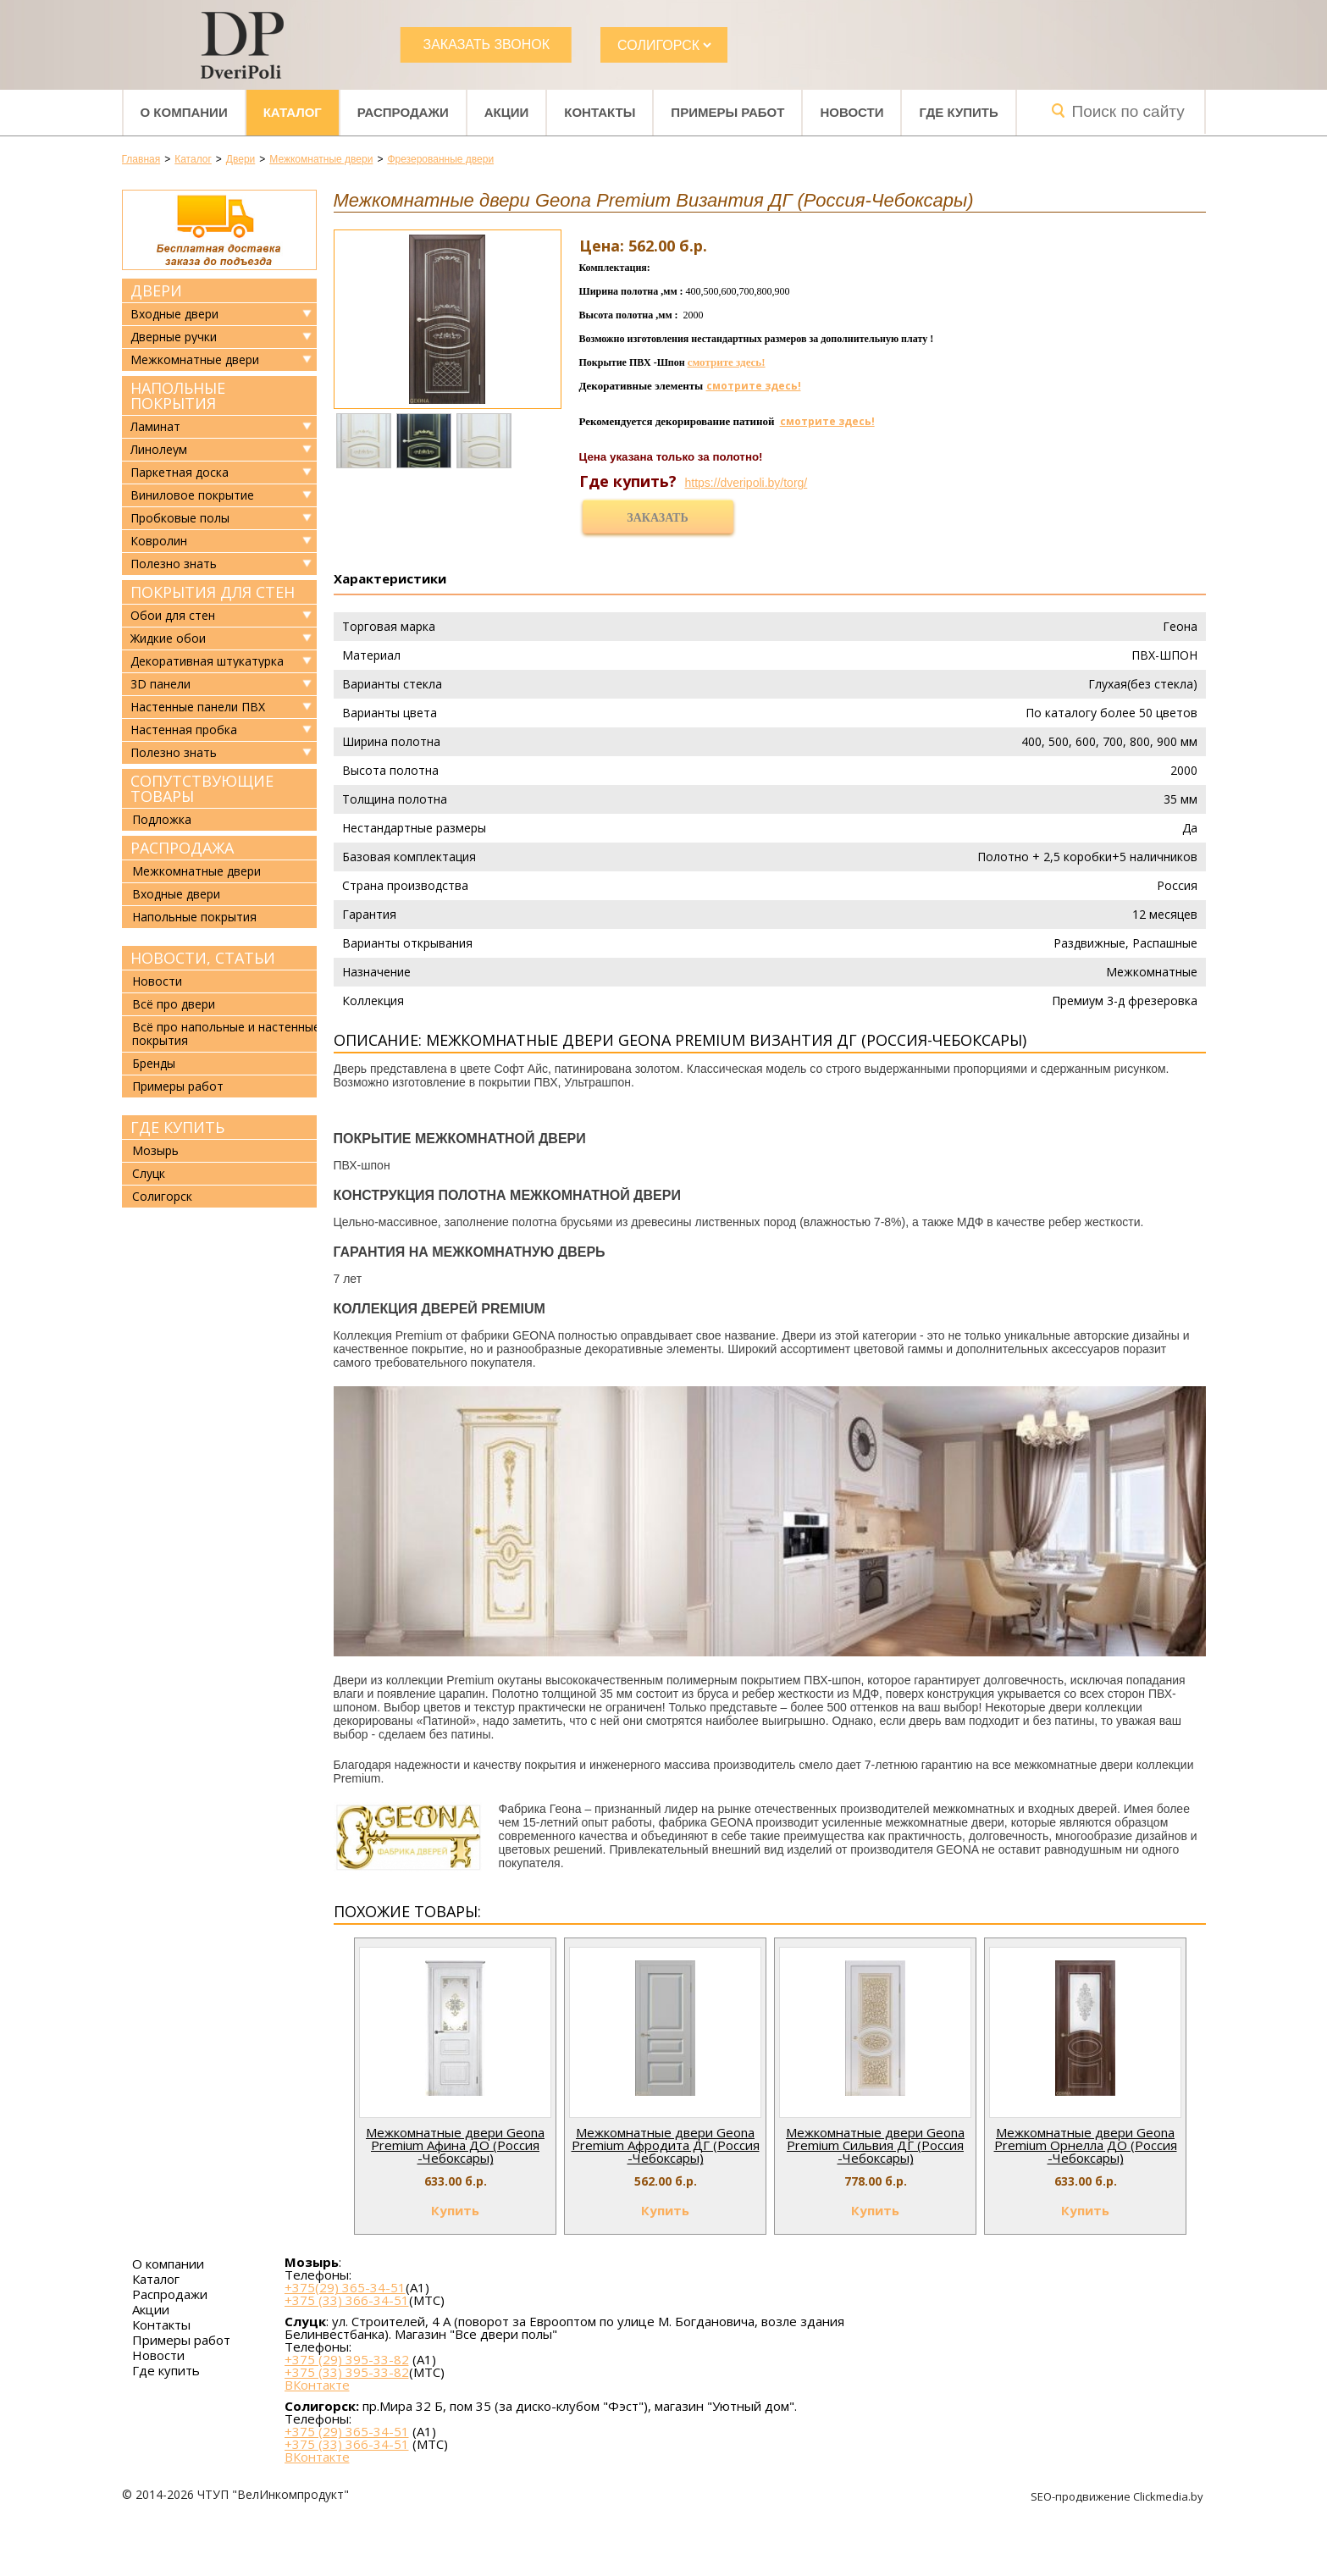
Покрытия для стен (212, 592)
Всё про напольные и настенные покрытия (226, 1033)
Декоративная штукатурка (207, 661)
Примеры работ (727, 112)
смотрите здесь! (727, 362)
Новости (851, 112)
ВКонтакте (317, 2385)
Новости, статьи (202, 958)
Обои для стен (172, 615)
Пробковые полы (179, 518)
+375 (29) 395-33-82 (347, 2359)
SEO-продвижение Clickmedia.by (1118, 2496)
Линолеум (158, 449)
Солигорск (162, 1196)
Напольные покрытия (177, 395)
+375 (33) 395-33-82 (347, 2371)
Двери (156, 290)
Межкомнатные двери (194, 360)
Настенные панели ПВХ (197, 707)
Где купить (958, 112)
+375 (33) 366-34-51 (347, 2299)
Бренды (153, 1063)
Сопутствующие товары (202, 788)
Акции (506, 112)
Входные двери (174, 314)
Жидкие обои (168, 638)
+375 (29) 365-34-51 (347, 2431)
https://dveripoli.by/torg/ (746, 482)
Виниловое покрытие (192, 495)
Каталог (292, 112)
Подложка (161, 819)
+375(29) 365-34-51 (345, 2287)
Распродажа (182, 847)
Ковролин (158, 541)
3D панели (160, 684)
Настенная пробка (183, 730)
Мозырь (155, 1150)
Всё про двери (173, 1004)
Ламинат (155, 427)
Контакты (599, 112)
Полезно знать (173, 564)
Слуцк (148, 1173)
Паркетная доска (179, 472)
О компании (184, 112)
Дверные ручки (173, 337)
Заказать (657, 517)
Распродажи (403, 112)
